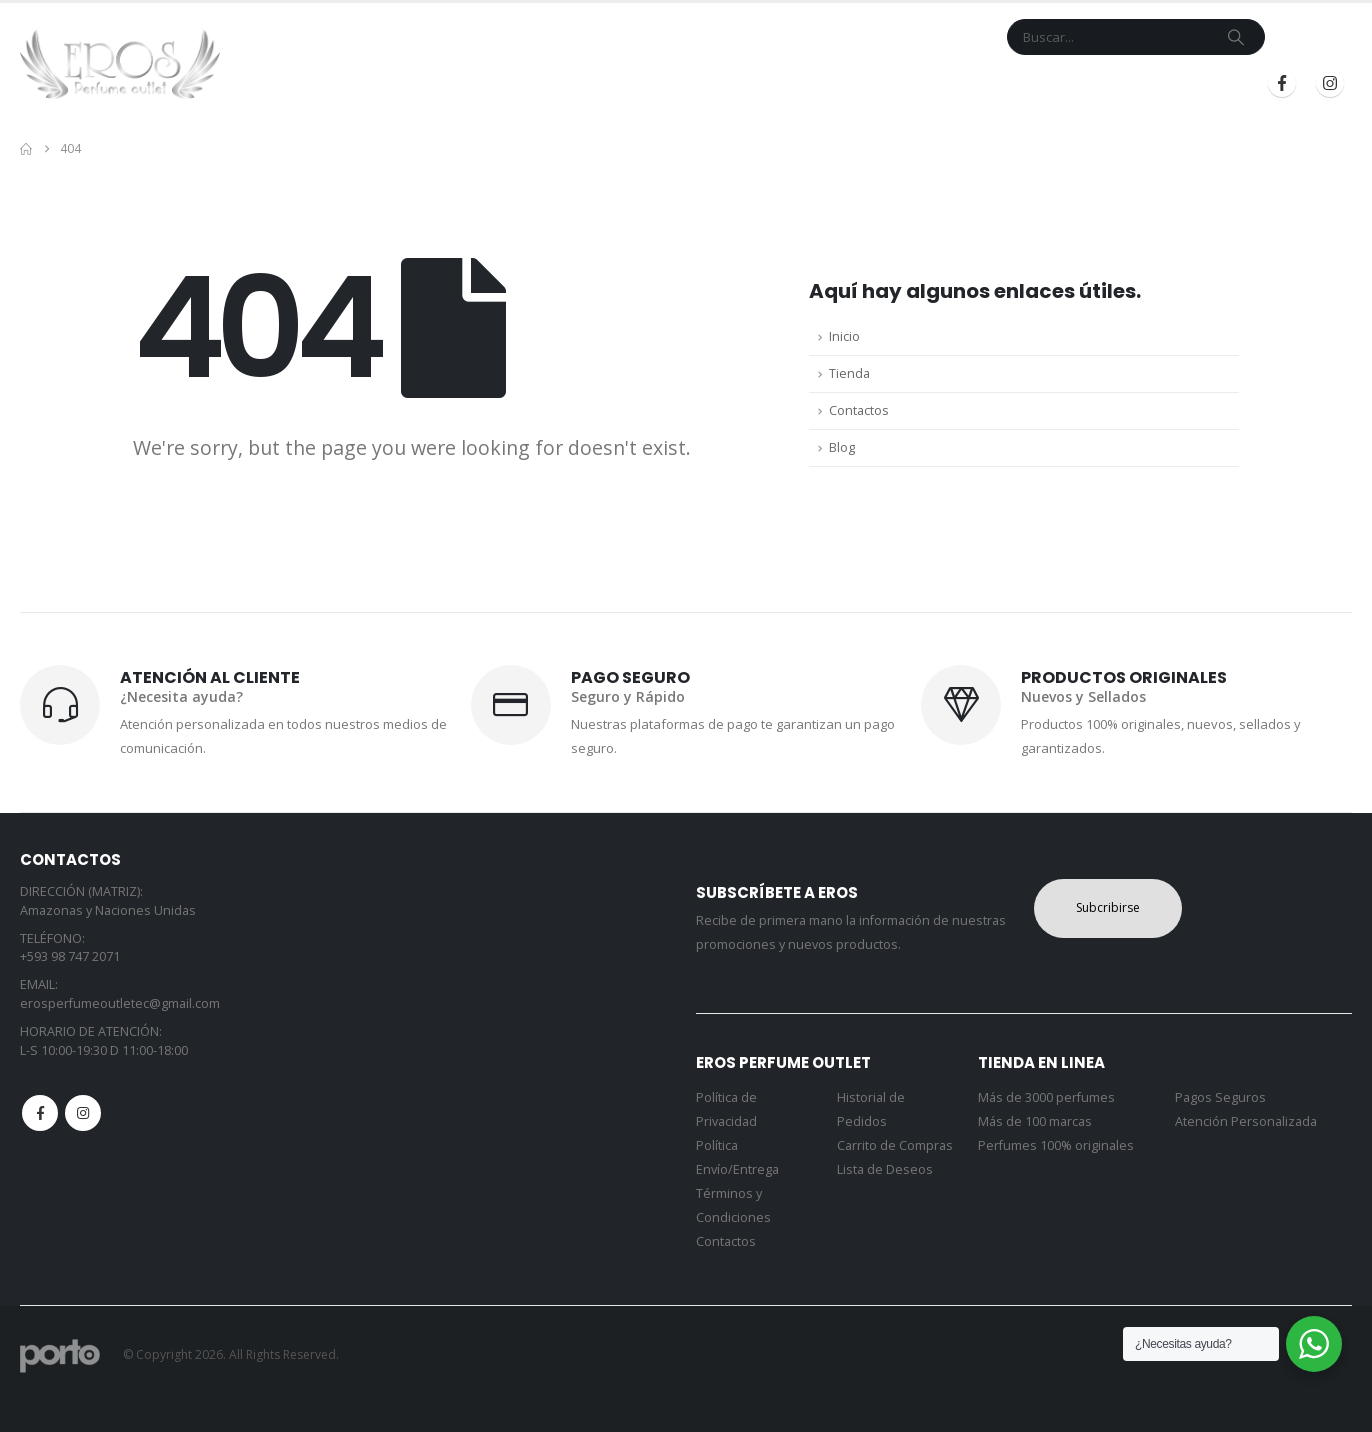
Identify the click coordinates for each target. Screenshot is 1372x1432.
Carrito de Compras (895, 1145)
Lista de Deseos (885, 1169)
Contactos (859, 410)
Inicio (545, 83)
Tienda (608, 83)
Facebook (40, 1113)
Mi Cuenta (876, 83)
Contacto (787, 83)
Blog (948, 83)
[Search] (1236, 37)
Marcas (690, 83)
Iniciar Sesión (1045, 83)
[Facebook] (1282, 83)
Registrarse (1180, 83)
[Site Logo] (120, 64)
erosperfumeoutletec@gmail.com (120, 1003)
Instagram (83, 1113)
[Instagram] (1330, 83)
